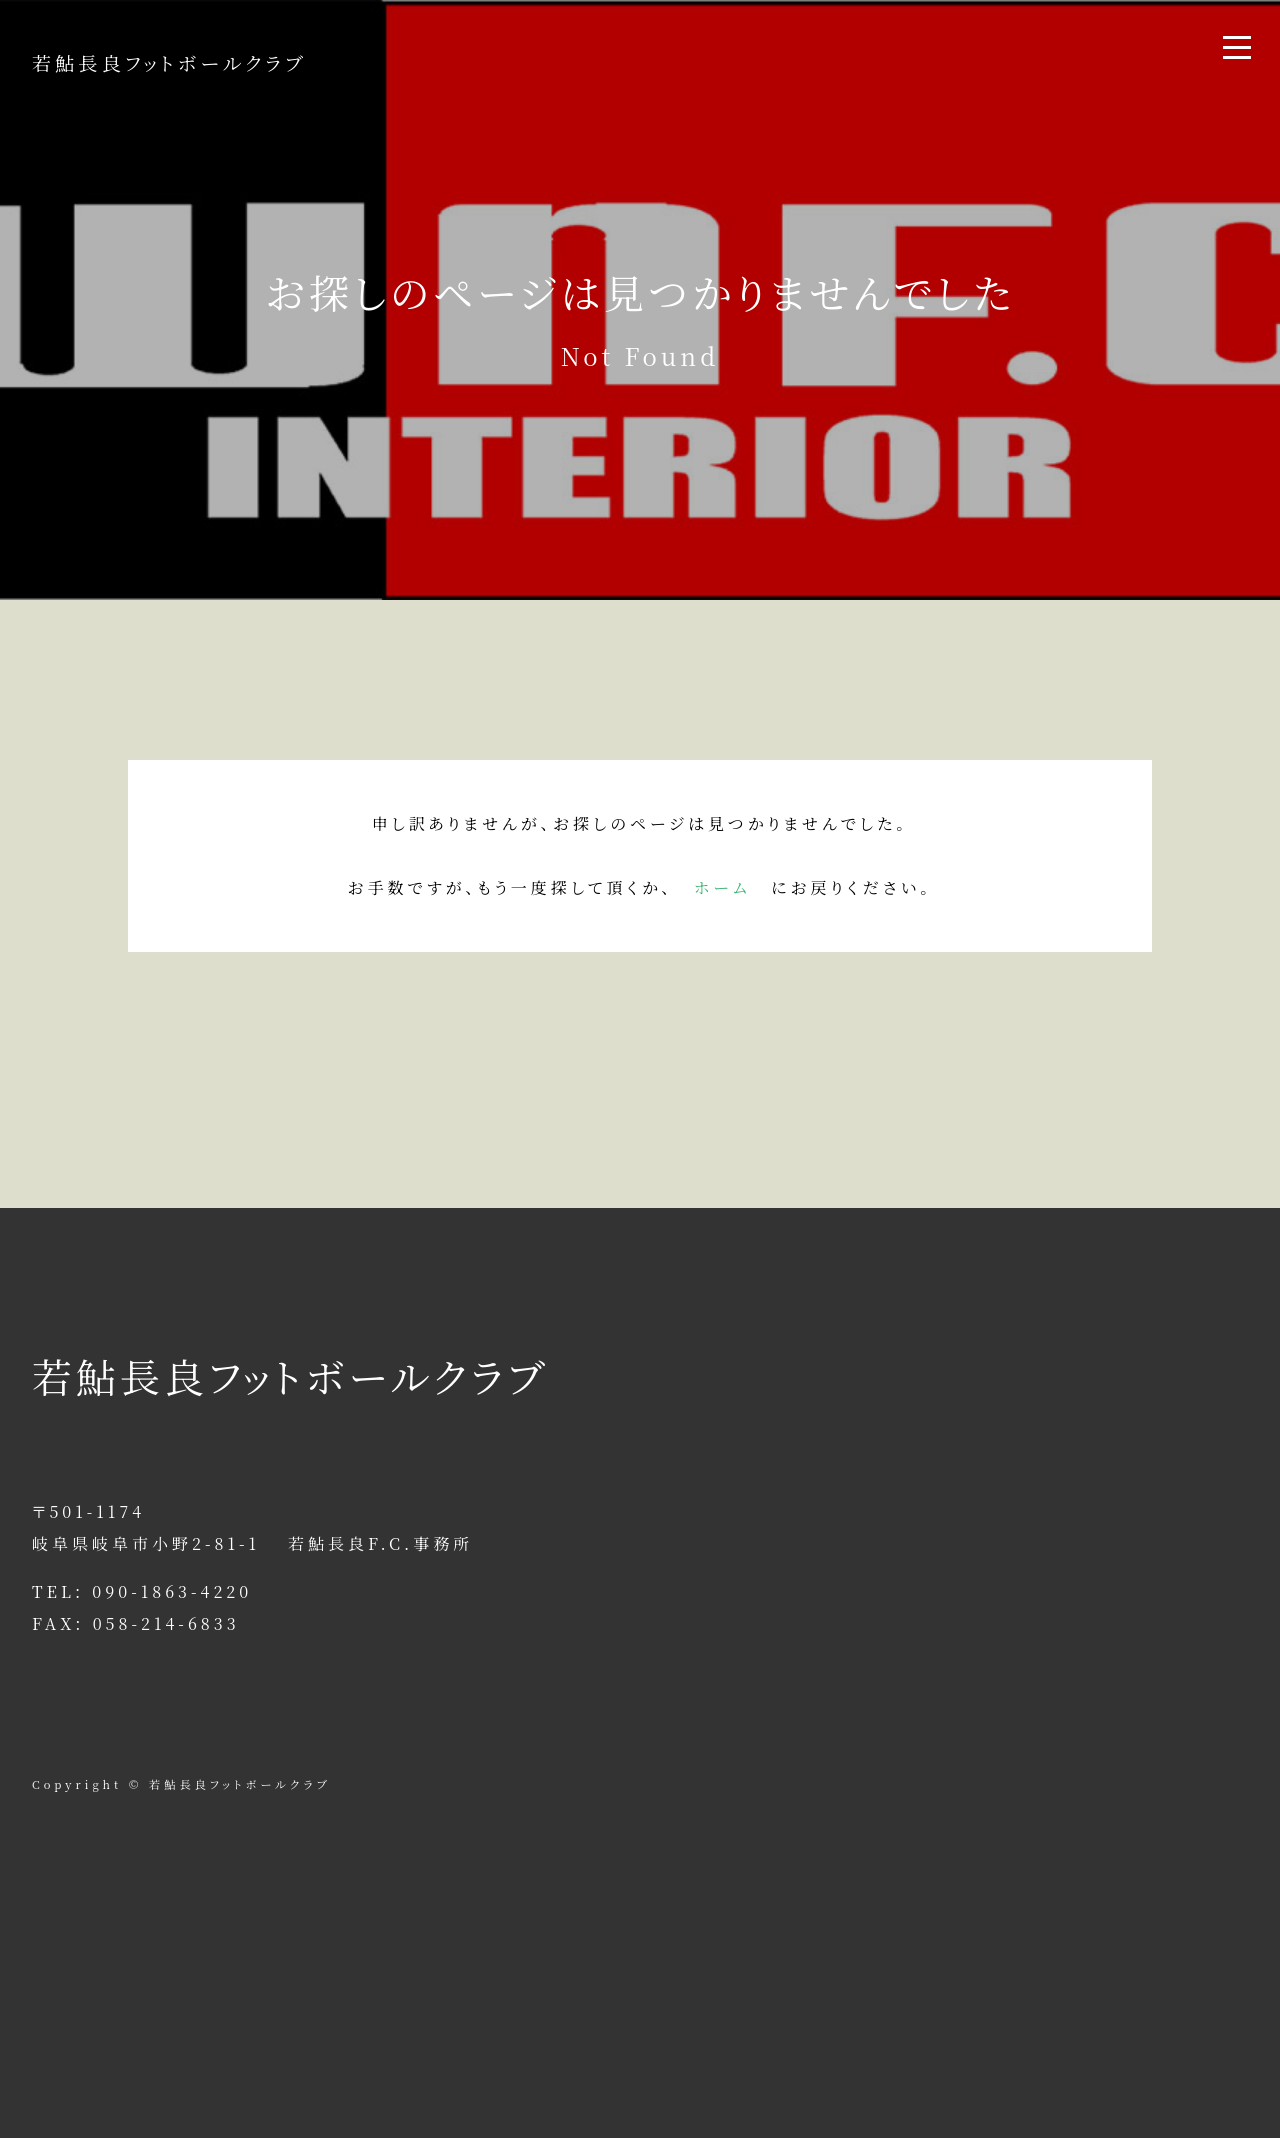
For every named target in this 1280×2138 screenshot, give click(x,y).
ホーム (722, 887)
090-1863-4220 (172, 1591)
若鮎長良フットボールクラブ (169, 62)
